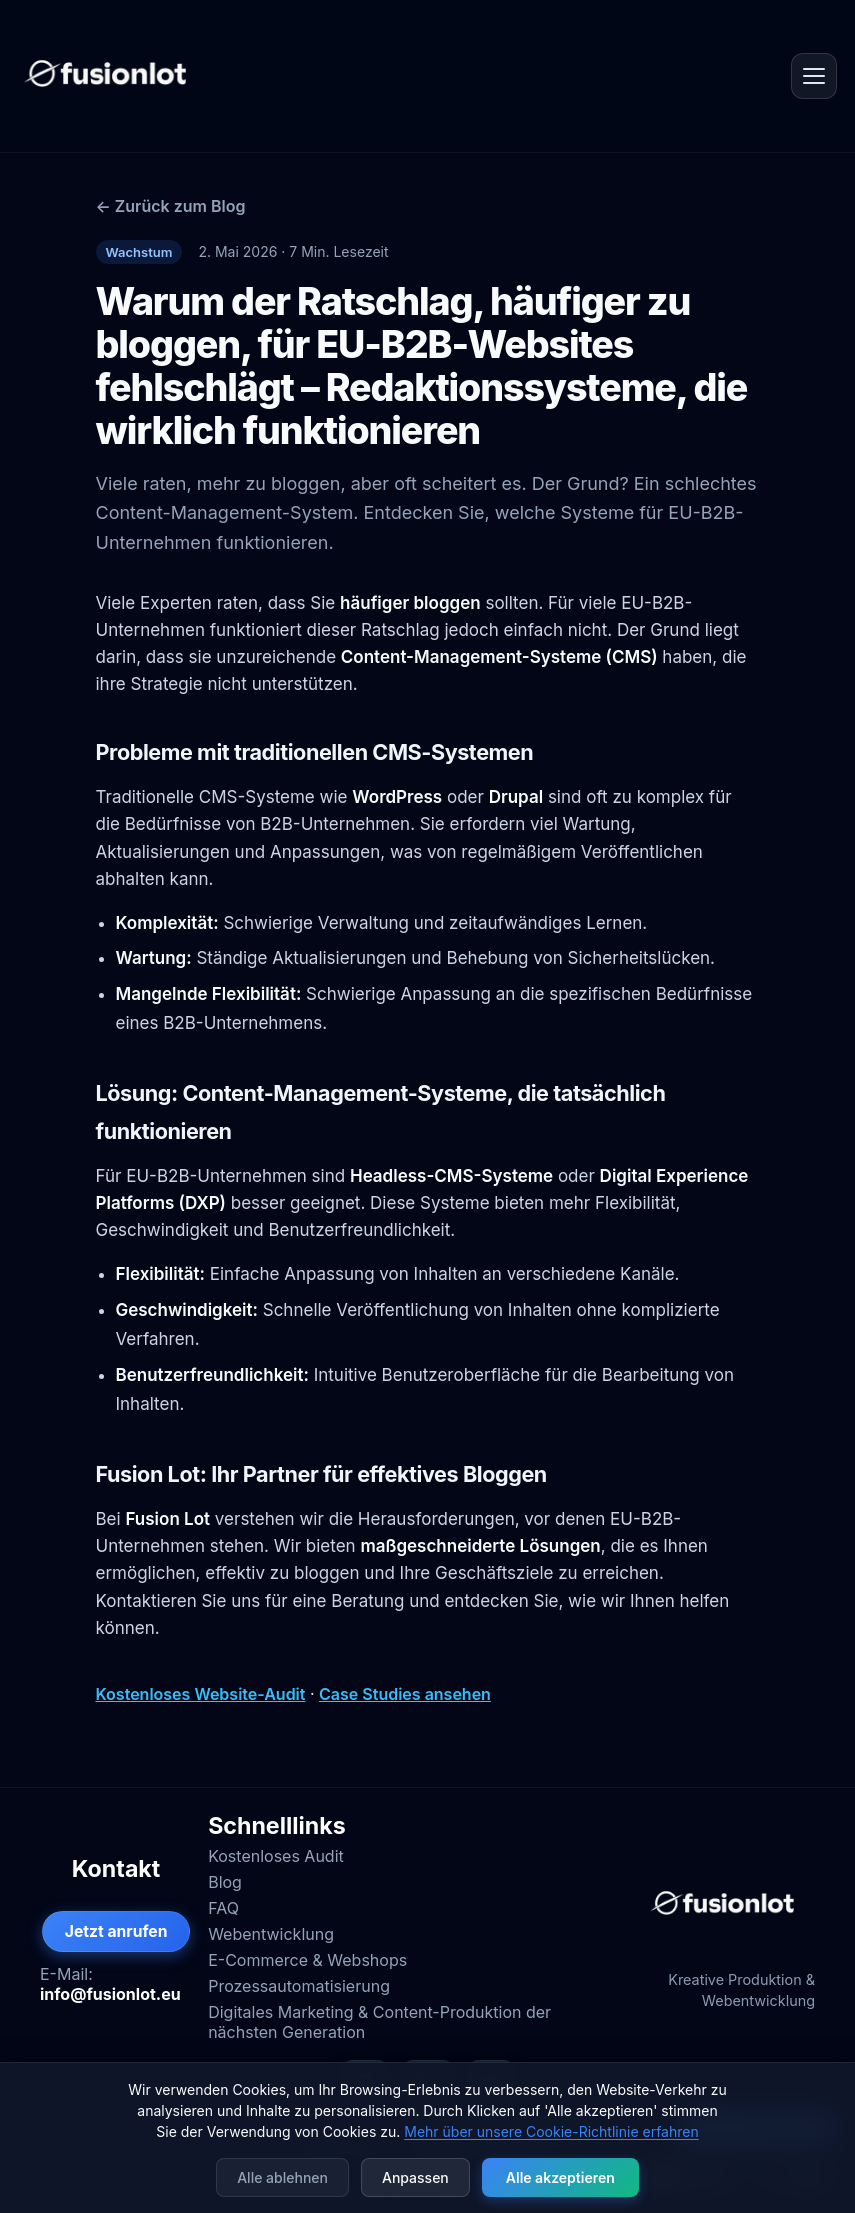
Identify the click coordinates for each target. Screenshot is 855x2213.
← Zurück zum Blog (171, 206)
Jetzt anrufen (116, 1931)
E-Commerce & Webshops (307, 1960)
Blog (225, 1882)
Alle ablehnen (282, 2177)
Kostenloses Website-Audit (201, 1694)
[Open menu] (814, 76)
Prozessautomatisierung (299, 1986)
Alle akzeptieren (560, 2177)
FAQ (223, 1908)
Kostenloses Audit (276, 1856)
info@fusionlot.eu (110, 1994)
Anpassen (415, 2177)
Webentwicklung (271, 1934)
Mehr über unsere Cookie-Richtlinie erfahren (551, 2131)
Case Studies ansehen (405, 1694)
